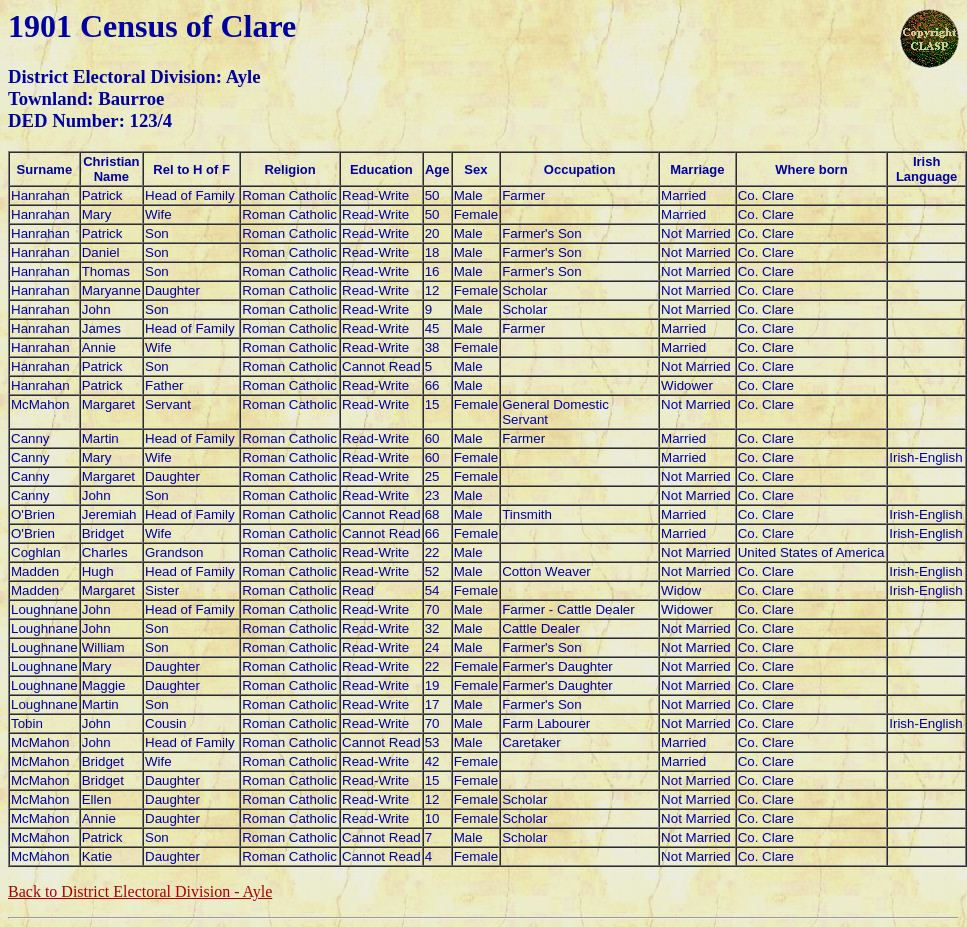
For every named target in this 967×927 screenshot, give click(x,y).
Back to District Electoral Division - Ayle (140, 891)
